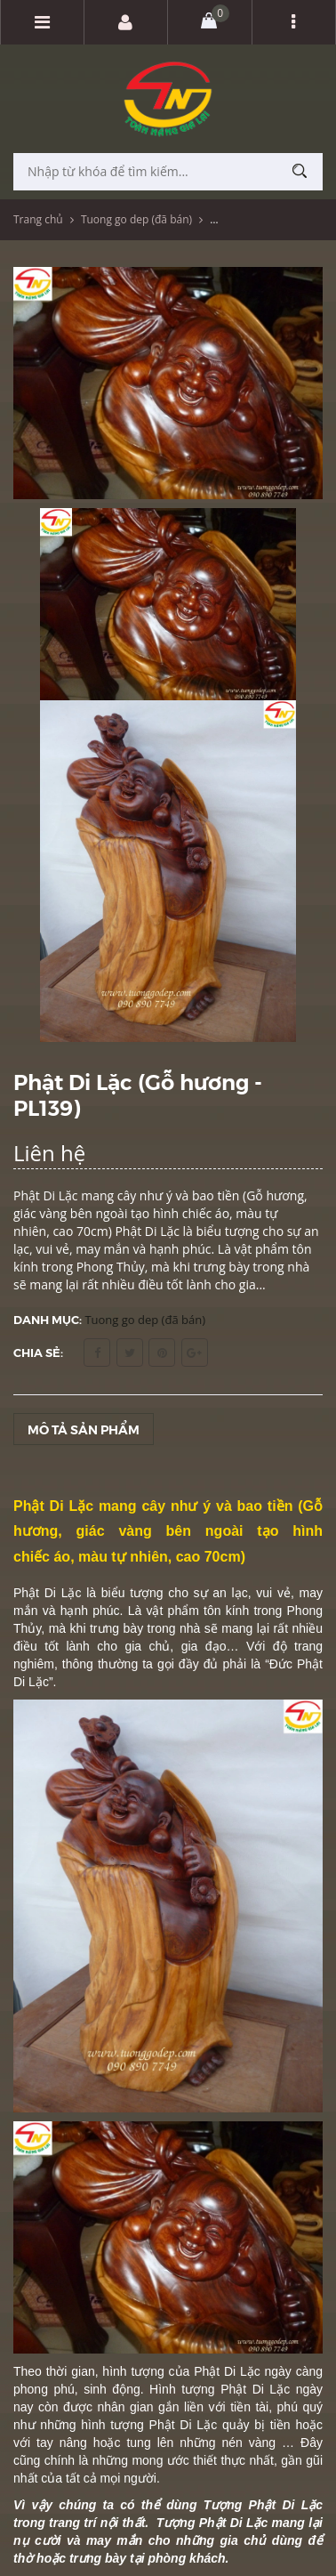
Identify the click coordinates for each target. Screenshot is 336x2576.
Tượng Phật (193, 2522)
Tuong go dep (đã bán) (136, 219)
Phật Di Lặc (47, 1593)
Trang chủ (38, 219)
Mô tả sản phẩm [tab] (84, 1429)
